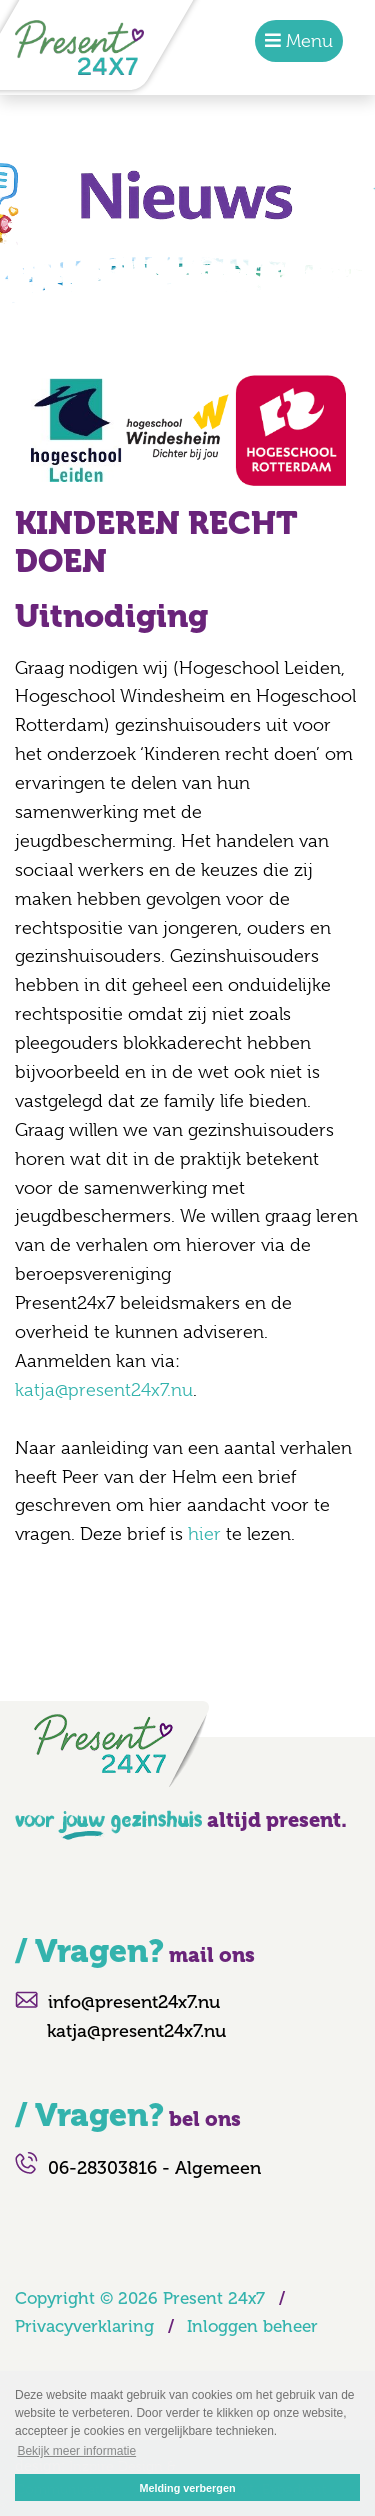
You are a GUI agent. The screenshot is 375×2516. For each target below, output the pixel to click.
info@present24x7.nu (134, 2002)
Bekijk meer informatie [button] (76, 2451)
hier (204, 1534)
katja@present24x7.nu (104, 1390)
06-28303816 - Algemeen (154, 2168)
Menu (307, 41)
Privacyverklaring (84, 2326)
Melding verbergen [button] (188, 2488)
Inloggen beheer (252, 2326)
